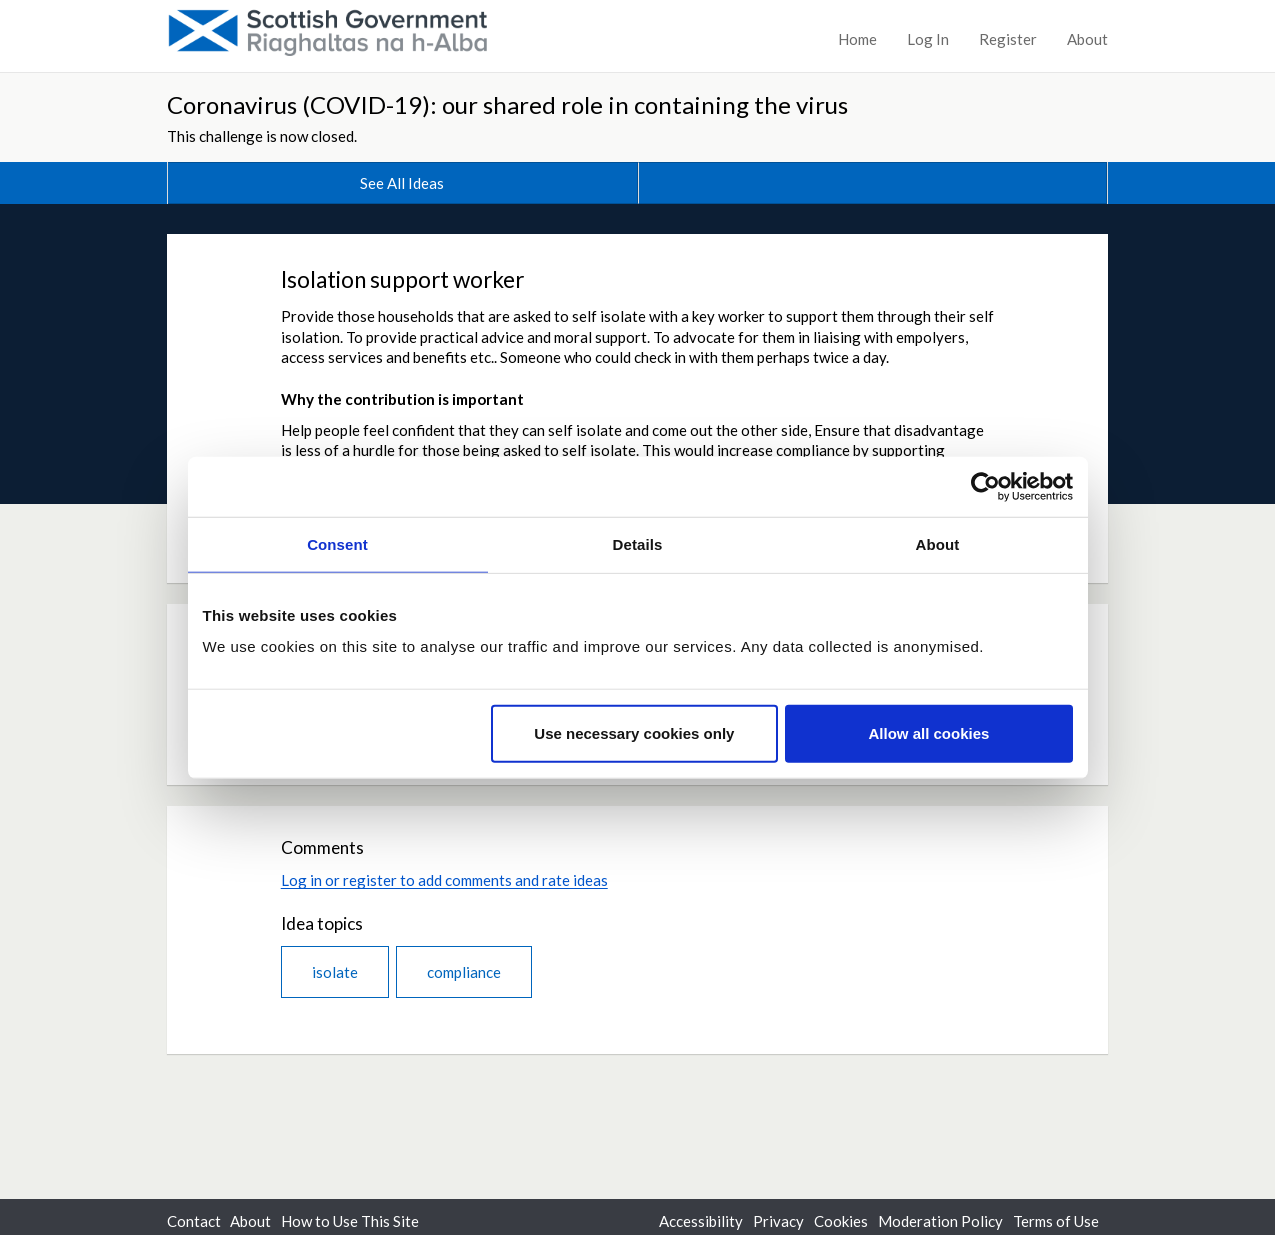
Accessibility (701, 1221)
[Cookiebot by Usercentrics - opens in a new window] (985, 486)
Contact (194, 1221)
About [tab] (938, 543)
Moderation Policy (940, 1221)
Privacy (778, 1221)
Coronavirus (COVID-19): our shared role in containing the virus (507, 104)
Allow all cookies (929, 733)
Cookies (841, 1221)
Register (1008, 39)
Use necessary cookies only (634, 733)
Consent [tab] (337, 543)
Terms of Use (1056, 1221)
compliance (464, 972)
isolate (335, 972)
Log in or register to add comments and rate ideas (444, 880)
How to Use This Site (350, 1221)
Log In (928, 39)
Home (857, 39)
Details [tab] (638, 543)
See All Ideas (402, 183)
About (1087, 39)
